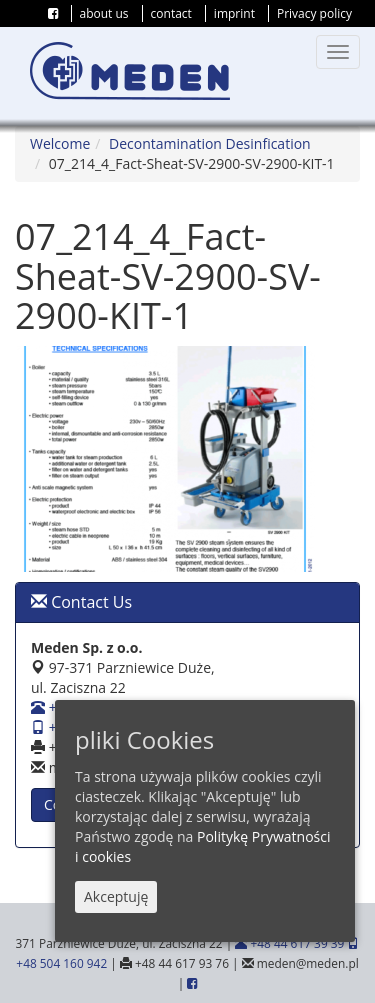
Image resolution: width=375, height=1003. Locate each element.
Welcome (60, 143)
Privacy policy (314, 13)
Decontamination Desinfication (210, 143)
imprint (234, 13)
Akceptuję (116, 897)
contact (171, 13)
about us (104, 13)
